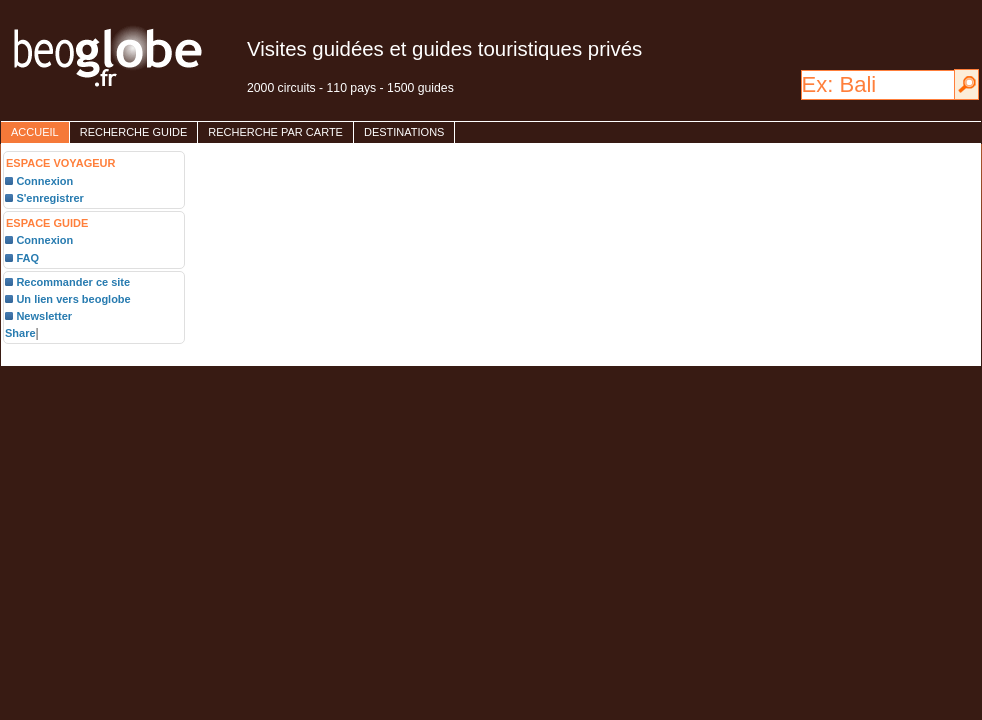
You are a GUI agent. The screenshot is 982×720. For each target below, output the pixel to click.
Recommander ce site (73, 282)
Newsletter (44, 316)
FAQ (27, 258)
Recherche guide (134, 132)
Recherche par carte (275, 132)
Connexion (44, 181)
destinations (404, 132)
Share (20, 333)
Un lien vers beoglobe (73, 299)
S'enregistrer (49, 198)
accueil (35, 132)
